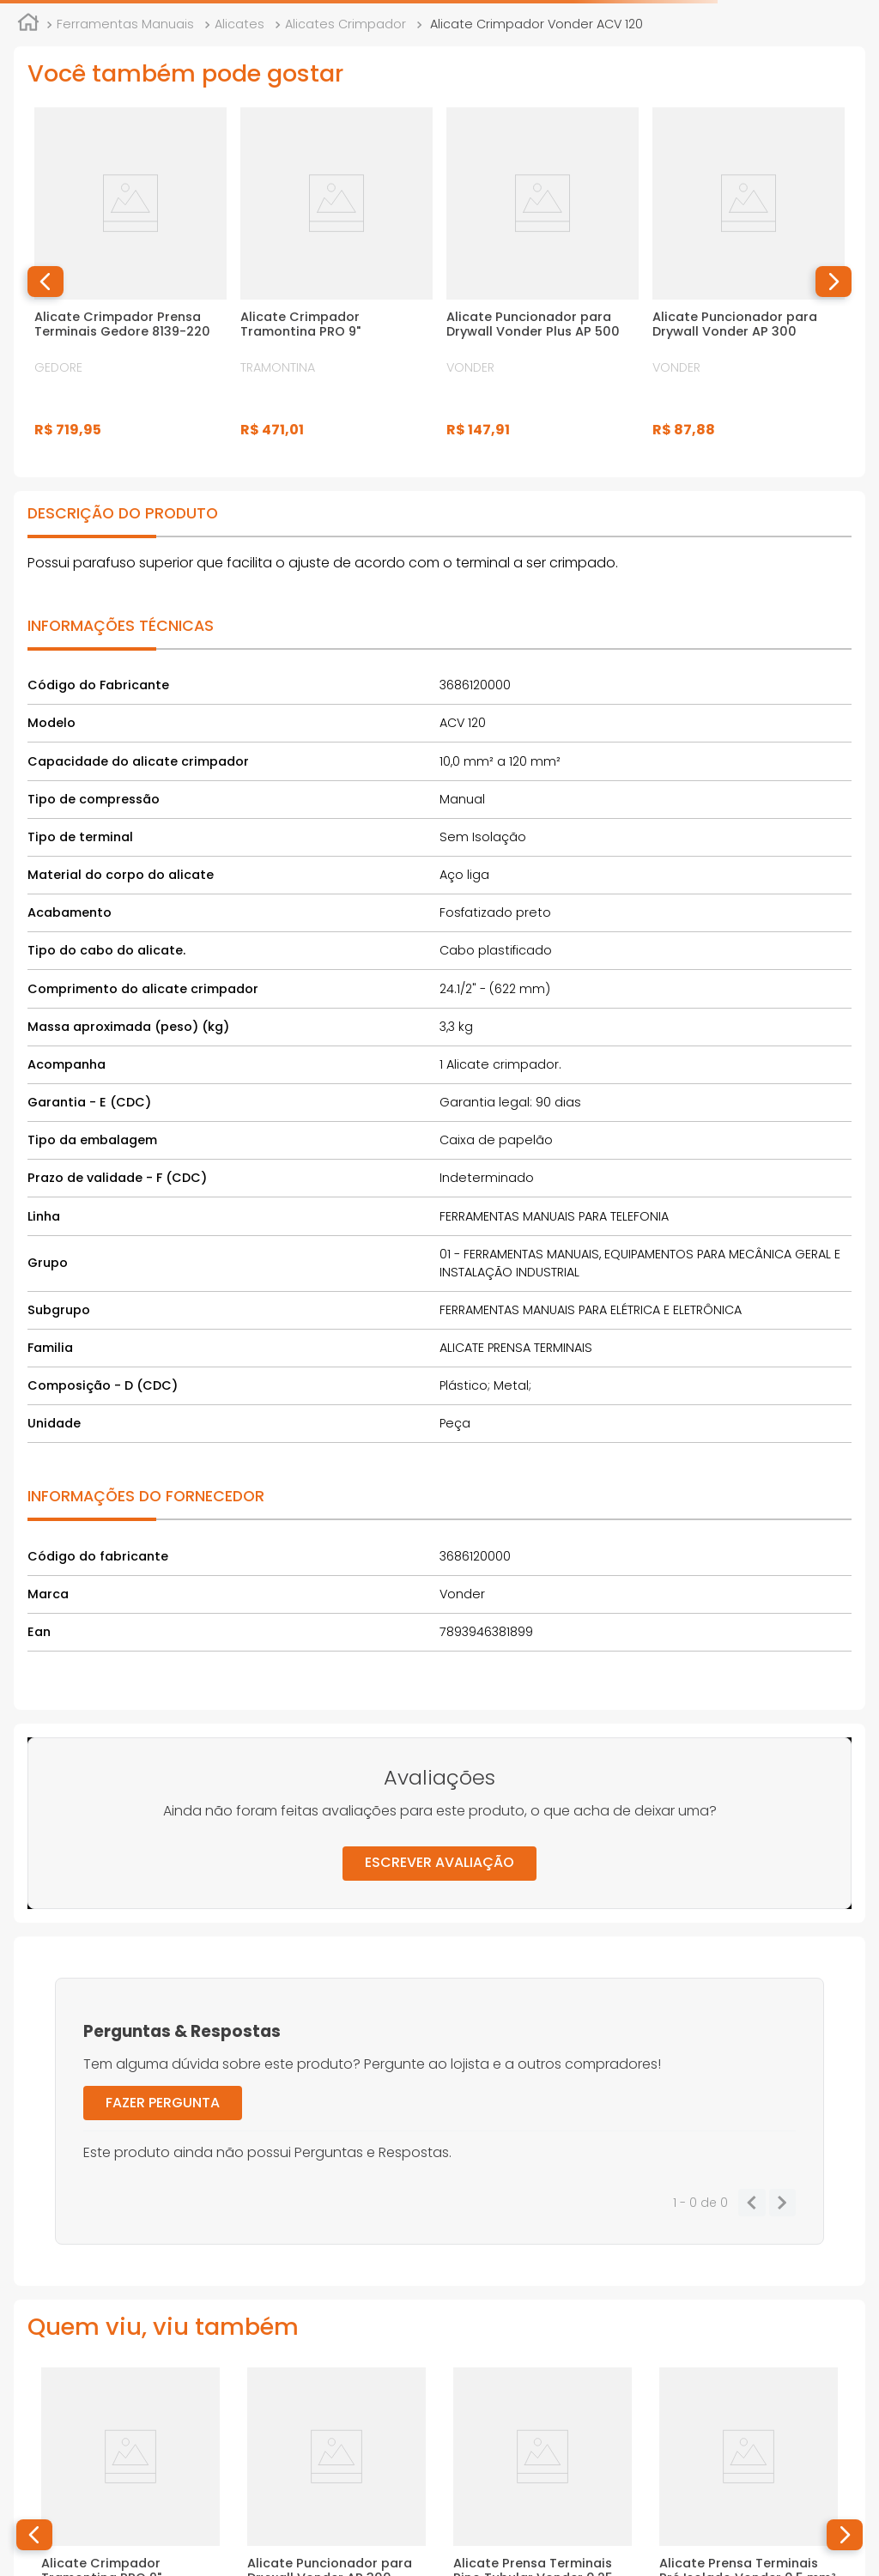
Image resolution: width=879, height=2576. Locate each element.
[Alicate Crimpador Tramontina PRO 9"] (336, 282)
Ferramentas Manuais (125, 24)
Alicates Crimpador (345, 24)
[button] (45, 281)
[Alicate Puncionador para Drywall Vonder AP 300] (748, 282)
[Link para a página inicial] (28, 24)
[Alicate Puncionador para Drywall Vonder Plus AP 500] (542, 282)
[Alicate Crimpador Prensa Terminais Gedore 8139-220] (130, 282)
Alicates (239, 24)
